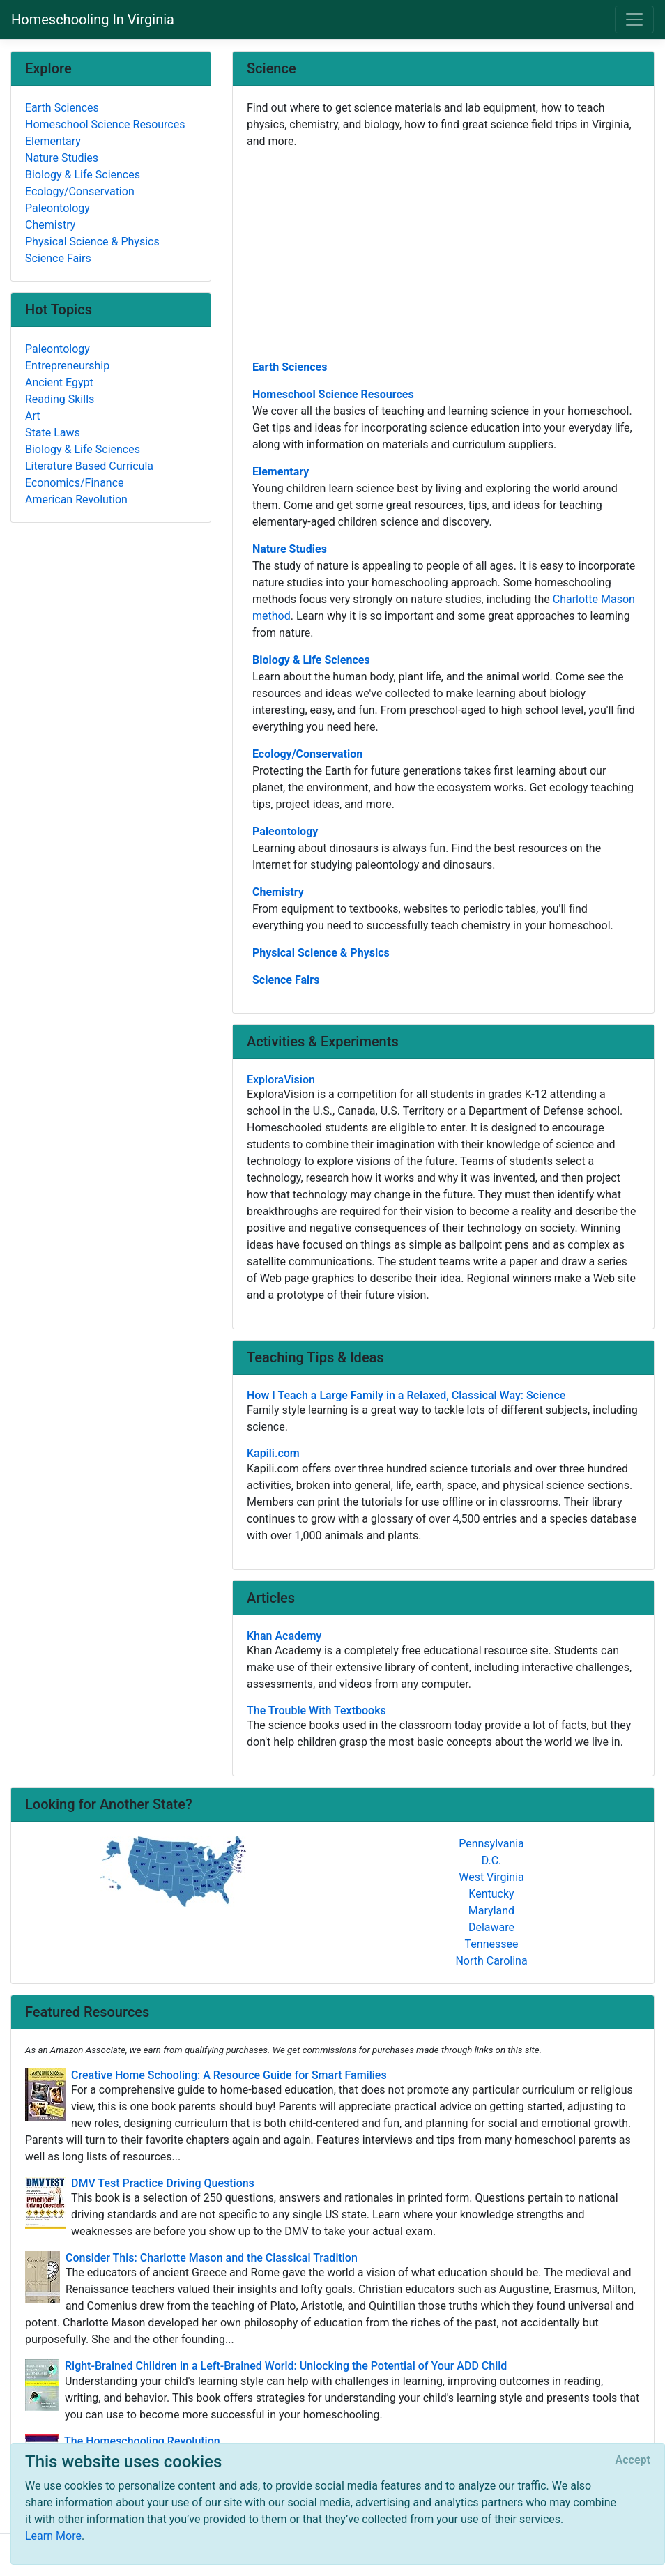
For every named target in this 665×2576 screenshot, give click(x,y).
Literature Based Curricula (89, 466)
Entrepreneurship (67, 365)
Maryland (491, 1910)
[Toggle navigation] (634, 19)
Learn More (53, 2536)
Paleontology (285, 831)
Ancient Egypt (59, 382)
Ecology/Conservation (307, 754)
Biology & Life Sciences (311, 659)
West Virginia (491, 1877)
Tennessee (492, 1944)
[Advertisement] (443, 253)
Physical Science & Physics (321, 952)
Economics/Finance (74, 482)
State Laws (52, 432)
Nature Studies (289, 549)
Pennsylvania (491, 1843)
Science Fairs (285, 979)
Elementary (280, 471)
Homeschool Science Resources (333, 394)
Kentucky (491, 1893)
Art (32, 415)
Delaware (491, 1927)
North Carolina (491, 1960)
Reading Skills (59, 399)
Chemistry (278, 892)
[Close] (633, 2460)
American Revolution (76, 499)
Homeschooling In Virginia (92, 19)
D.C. (492, 1860)
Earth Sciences (289, 367)
